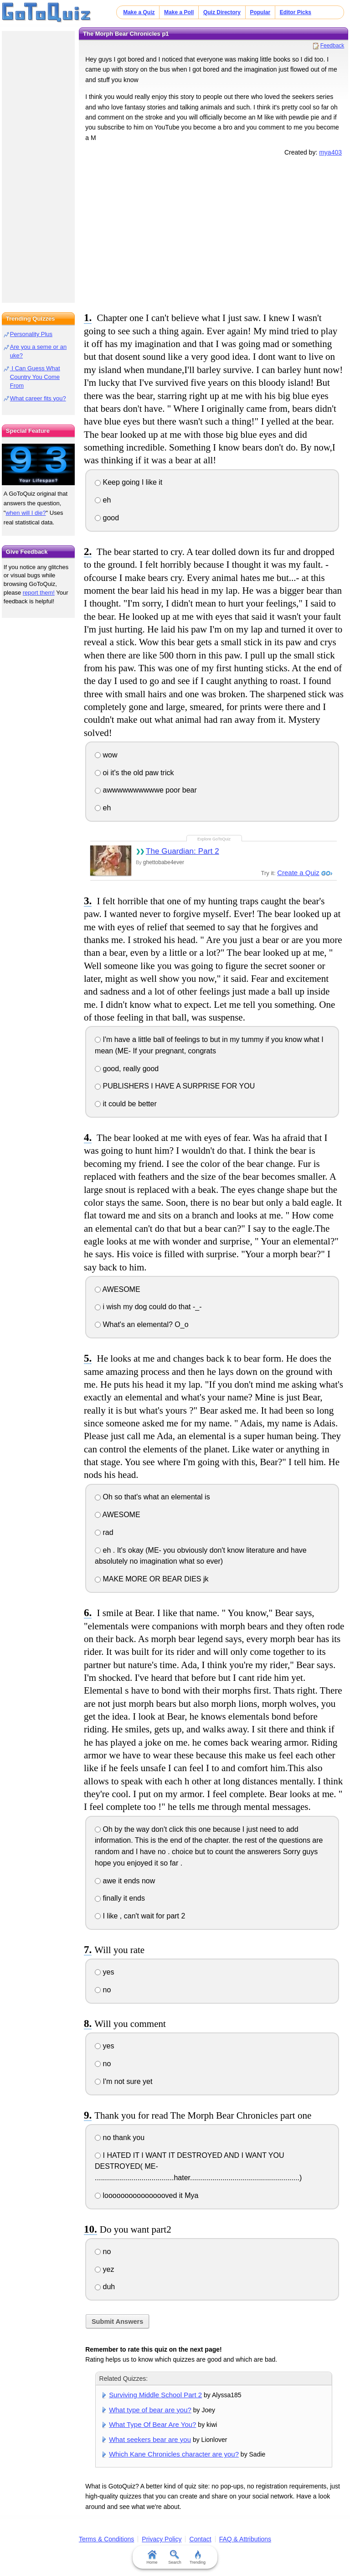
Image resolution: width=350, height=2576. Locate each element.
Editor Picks (295, 12)
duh (105, 2287)
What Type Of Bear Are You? (152, 2424)
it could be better (126, 1104)
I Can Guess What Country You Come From (35, 377)
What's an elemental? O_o (142, 1324)
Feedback (332, 45)
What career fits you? (38, 398)
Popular (260, 12)
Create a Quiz (298, 872)
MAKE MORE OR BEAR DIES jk (151, 1579)
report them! (39, 592)
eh (103, 500)
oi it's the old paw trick (134, 773)
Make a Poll (179, 12)
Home (152, 2557)
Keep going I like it (128, 482)
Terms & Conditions (106, 2539)
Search (175, 2557)
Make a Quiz (138, 12)
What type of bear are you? (150, 2410)
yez (104, 2269)
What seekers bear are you (150, 2439)
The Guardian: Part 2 (182, 851)
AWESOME (117, 1289)
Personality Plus (31, 334)
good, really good (127, 1069)
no (103, 1990)
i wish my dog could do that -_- (148, 1307)
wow (106, 755)
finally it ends (120, 1898)
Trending (198, 2557)
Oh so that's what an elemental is (152, 1497)
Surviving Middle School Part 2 (155, 2395)
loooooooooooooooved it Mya (146, 2195)
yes (104, 1972)
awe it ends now (125, 1881)
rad (104, 1532)
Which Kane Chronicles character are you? (174, 2454)
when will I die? (25, 512)
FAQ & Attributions (245, 2539)
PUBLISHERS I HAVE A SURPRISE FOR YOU (175, 1086)
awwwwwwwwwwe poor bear (146, 790)
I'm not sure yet (123, 2081)
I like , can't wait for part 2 (140, 1916)
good (107, 518)
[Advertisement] (213, 232)
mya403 (330, 152)
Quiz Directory (222, 12)
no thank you (119, 2137)
